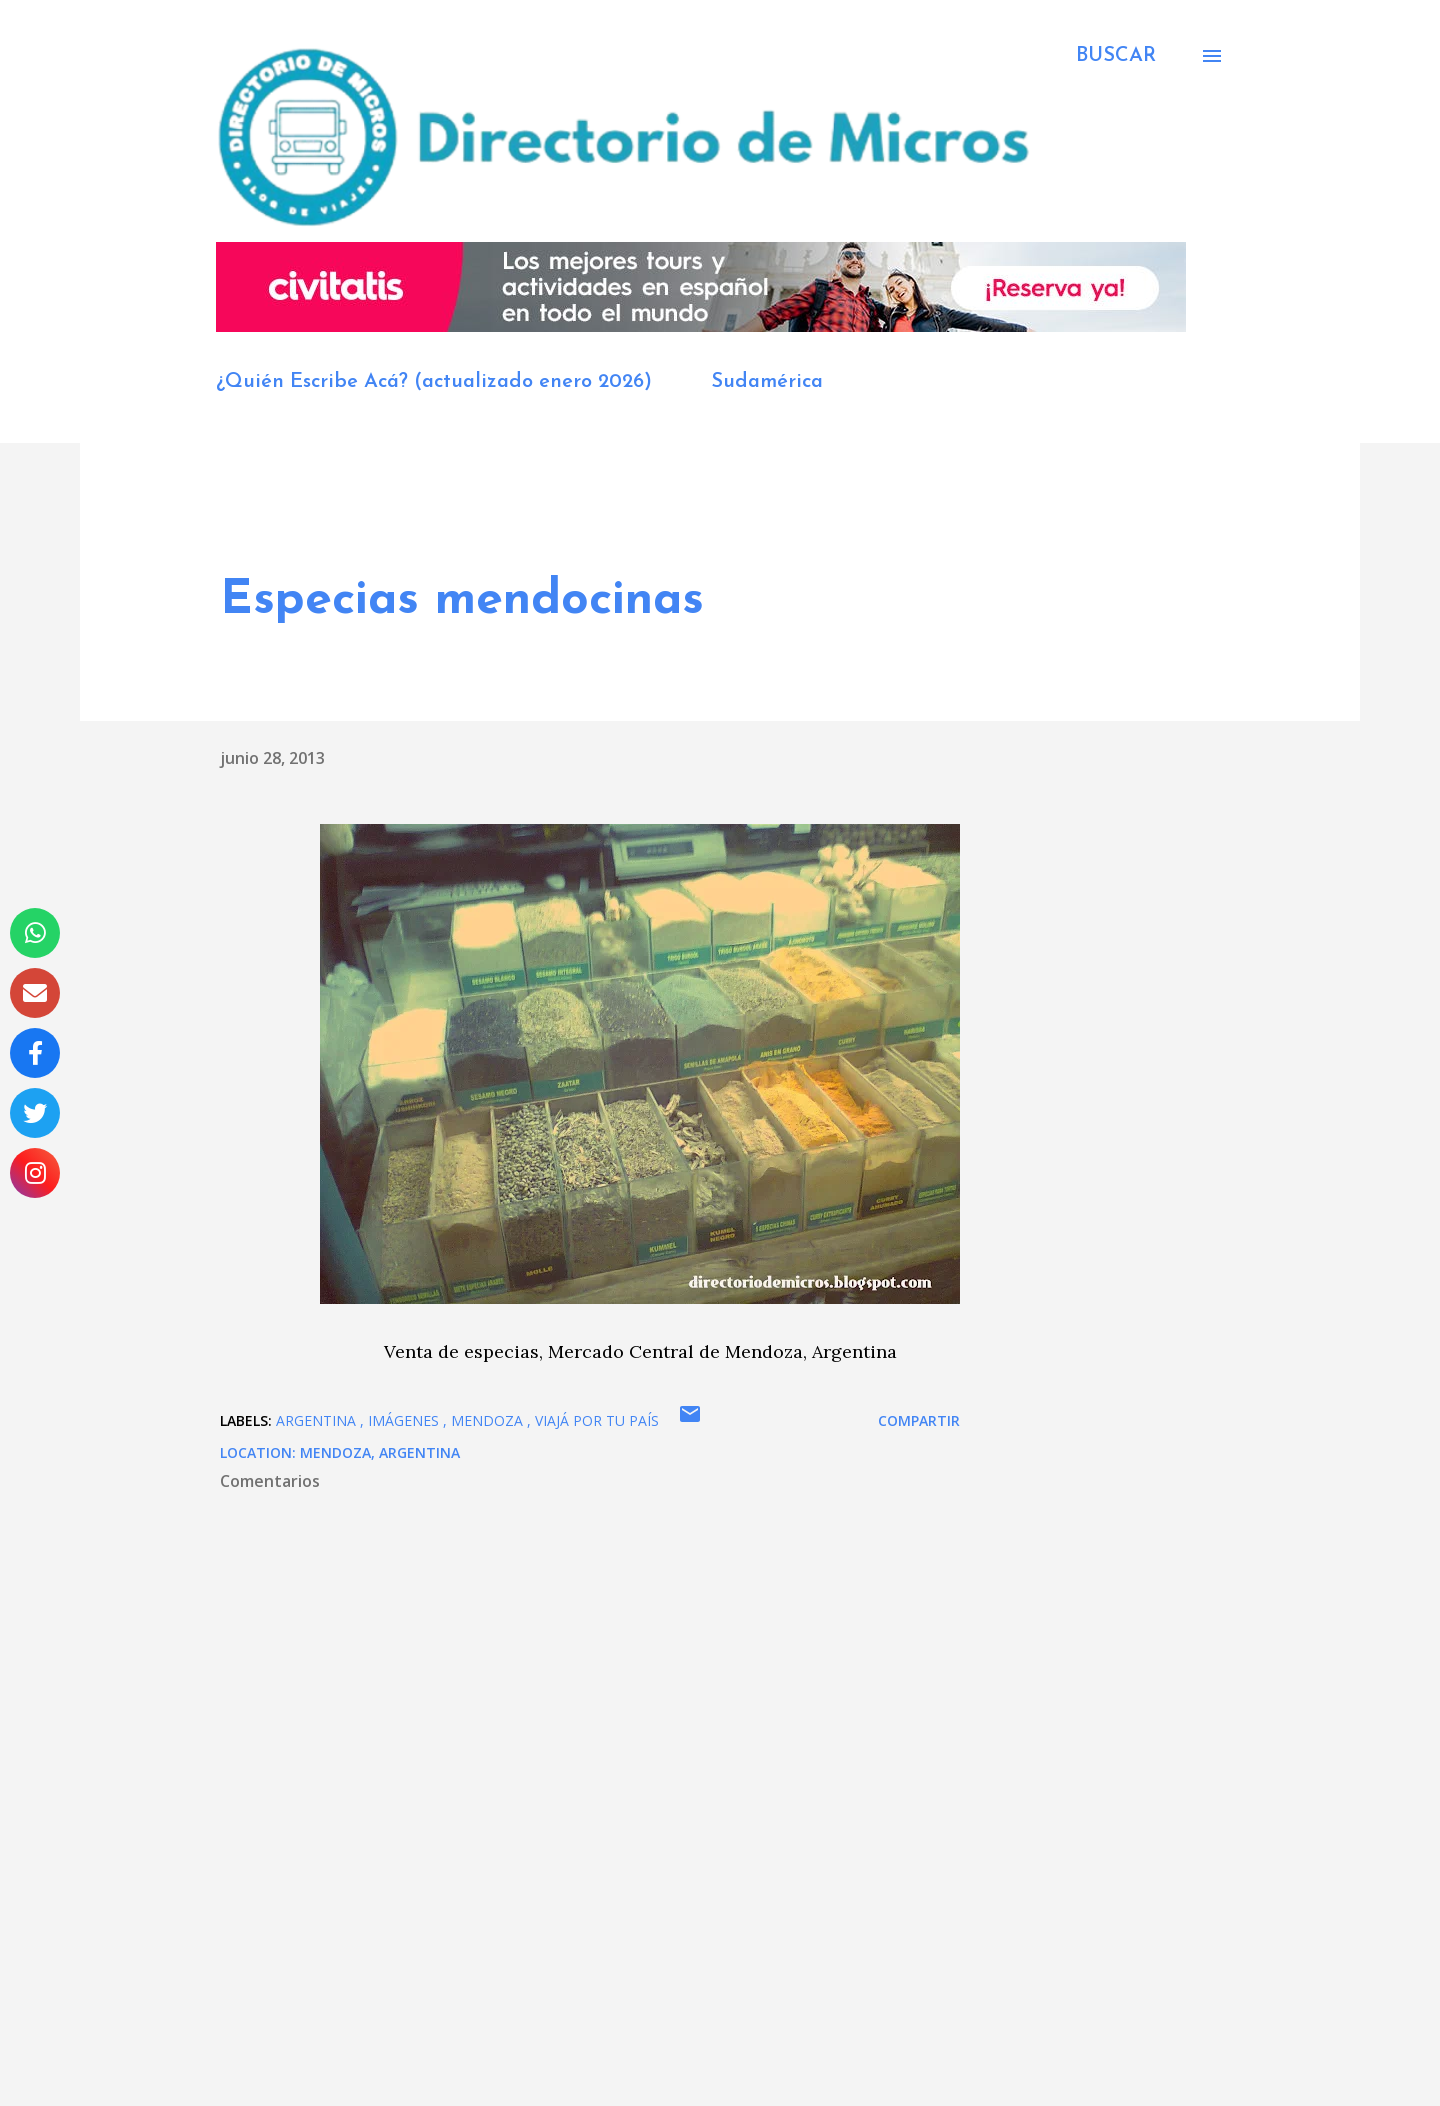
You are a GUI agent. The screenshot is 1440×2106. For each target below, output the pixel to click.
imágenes (405, 1420)
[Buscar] (1116, 56)
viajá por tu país (597, 1420)
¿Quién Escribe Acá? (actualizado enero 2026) (434, 382)
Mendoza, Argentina (380, 1452)
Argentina (318, 1420)
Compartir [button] (919, 1420)
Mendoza (489, 1420)
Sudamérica (767, 382)
